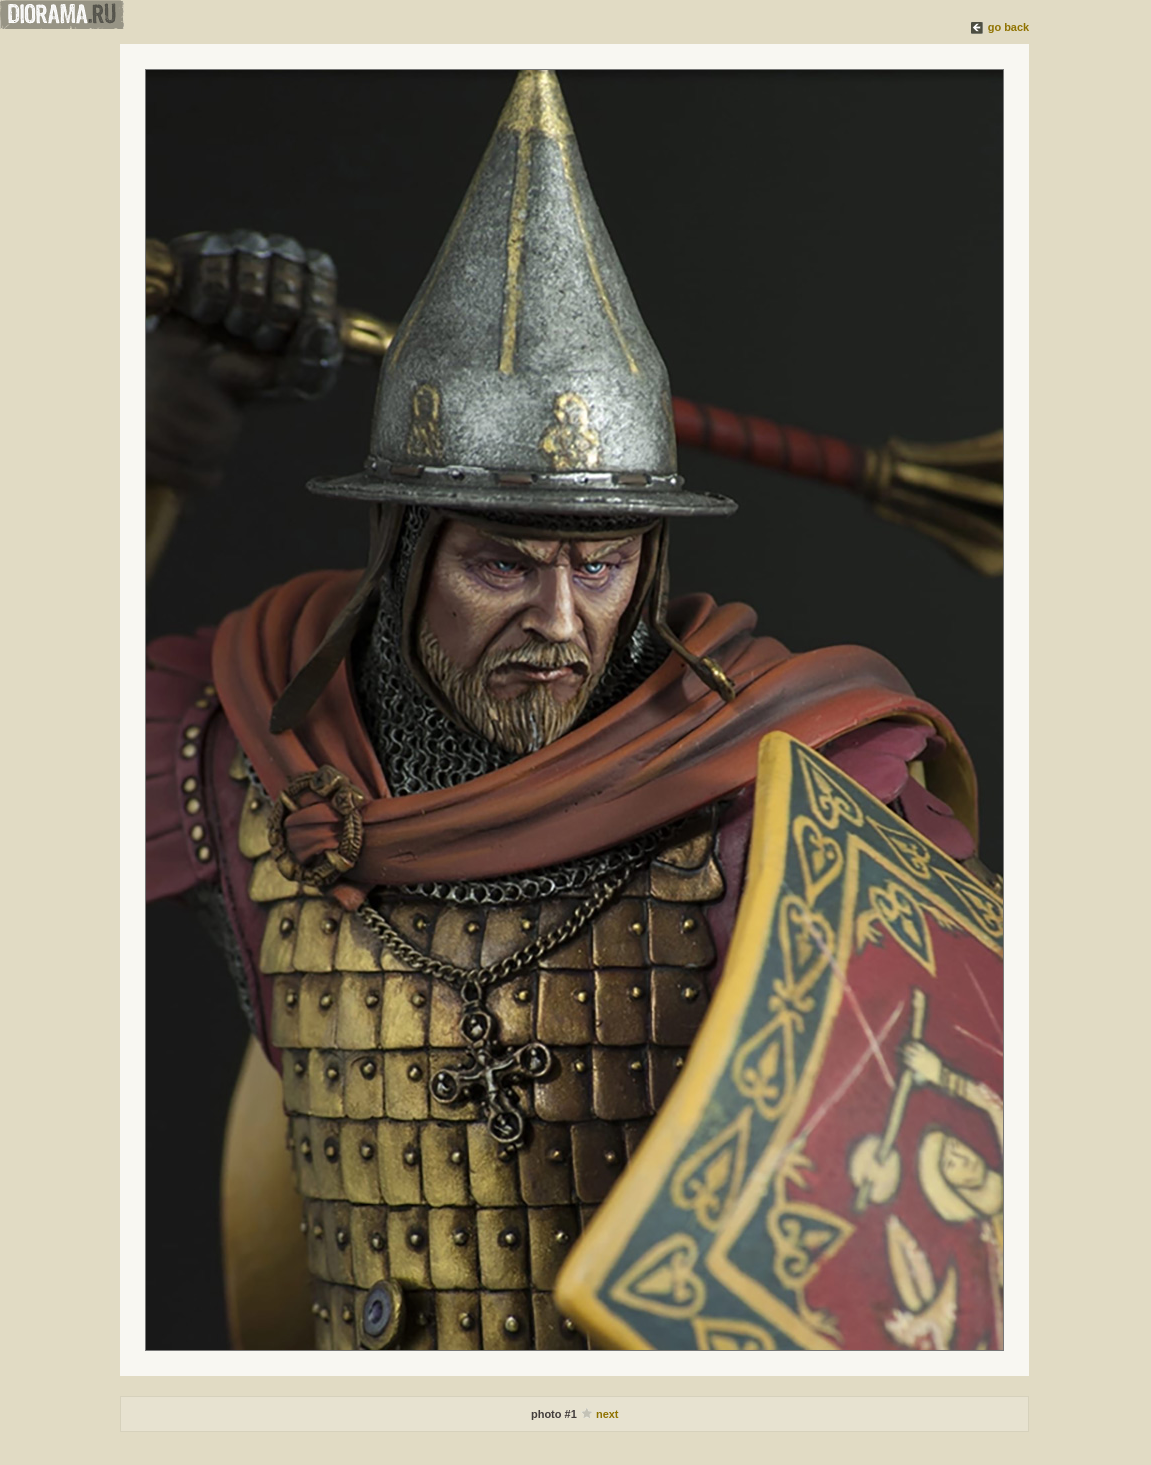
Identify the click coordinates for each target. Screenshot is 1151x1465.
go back (1009, 27)
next (607, 1414)
